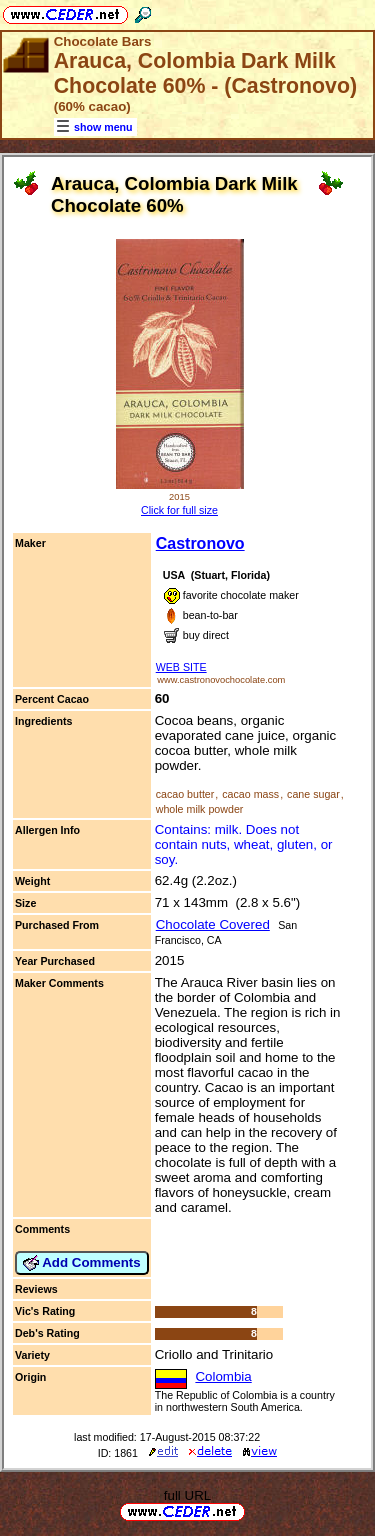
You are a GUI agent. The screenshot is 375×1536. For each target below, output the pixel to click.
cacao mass (250, 794)
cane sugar (313, 794)
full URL (187, 1495)
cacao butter (185, 794)
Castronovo (200, 543)
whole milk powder (200, 809)
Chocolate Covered (213, 924)
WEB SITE (181, 667)
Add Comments (82, 1263)
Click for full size (179, 510)
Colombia (223, 1376)
